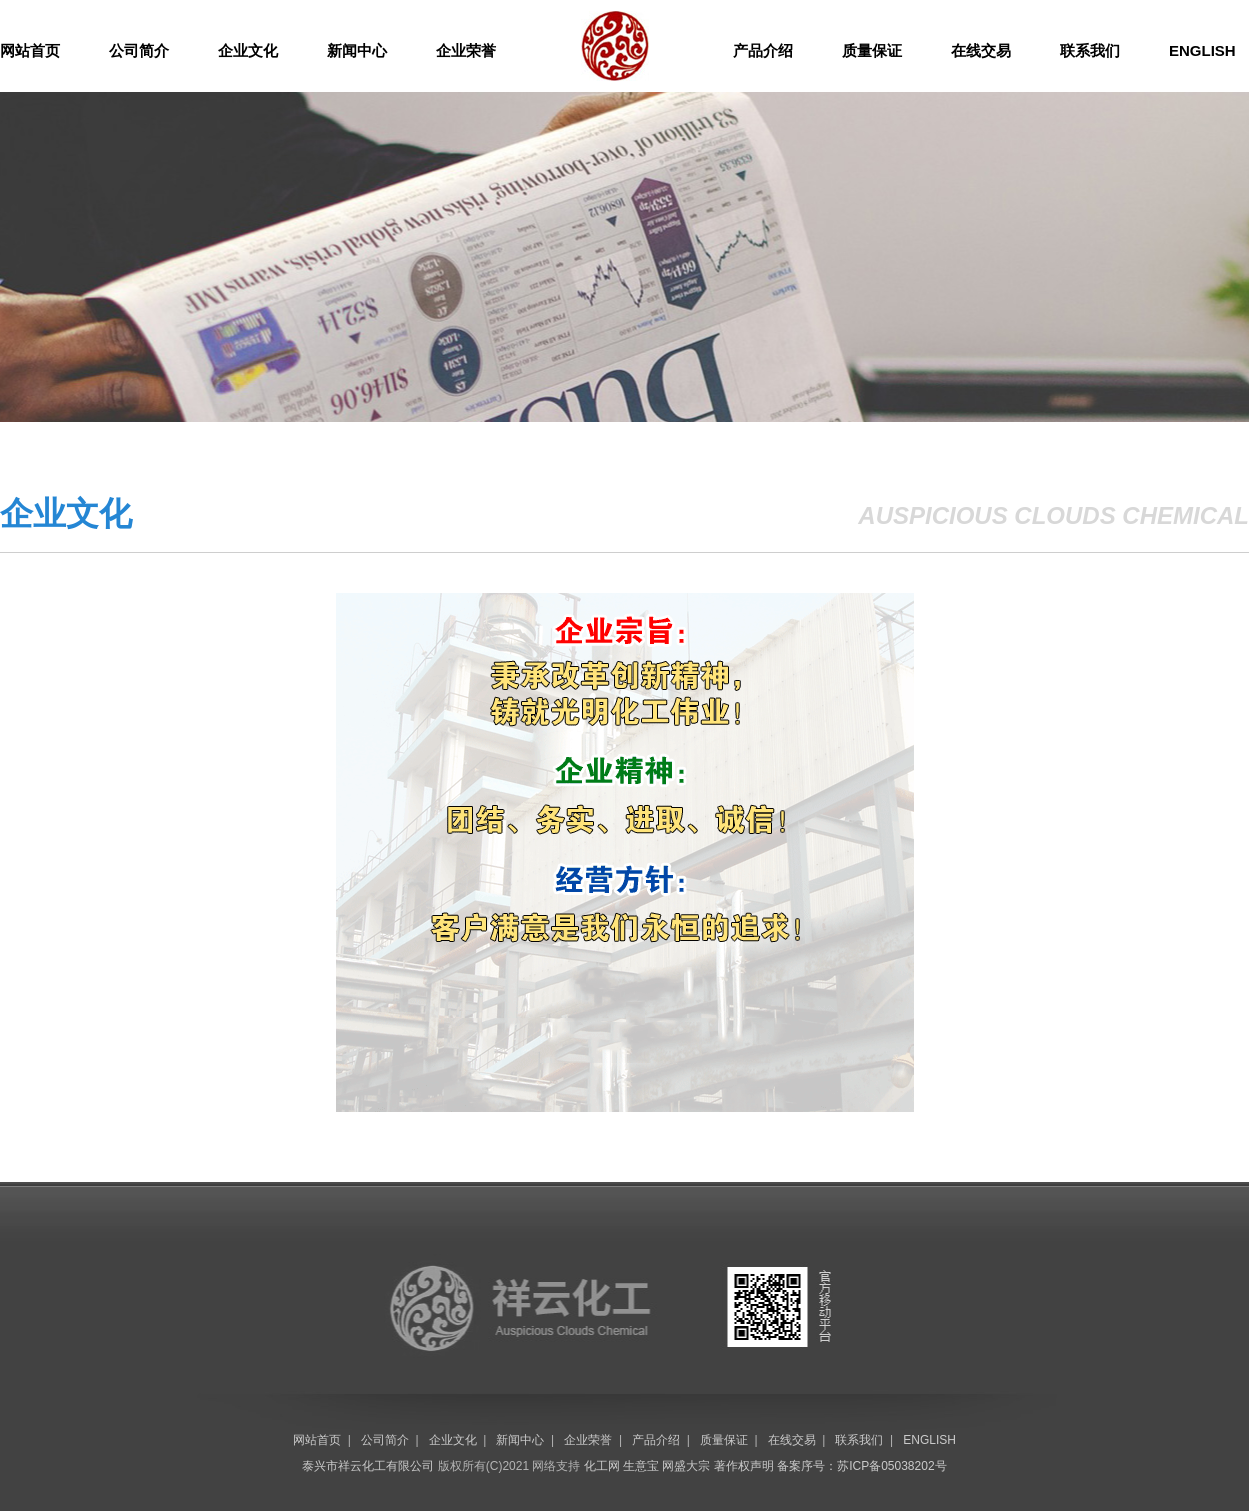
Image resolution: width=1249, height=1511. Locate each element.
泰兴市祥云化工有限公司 (368, 1466)
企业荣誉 (466, 50)
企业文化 (248, 50)
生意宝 (641, 1466)
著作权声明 (744, 1466)
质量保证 (872, 50)
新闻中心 (357, 50)
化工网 (602, 1466)
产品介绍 (763, 50)
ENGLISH (1202, 50)
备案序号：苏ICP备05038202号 (861, 1466)
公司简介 (139, 50)
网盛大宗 (686, 1466)
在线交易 (981, 50)
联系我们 (1090, 50)
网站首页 (30, 50)
